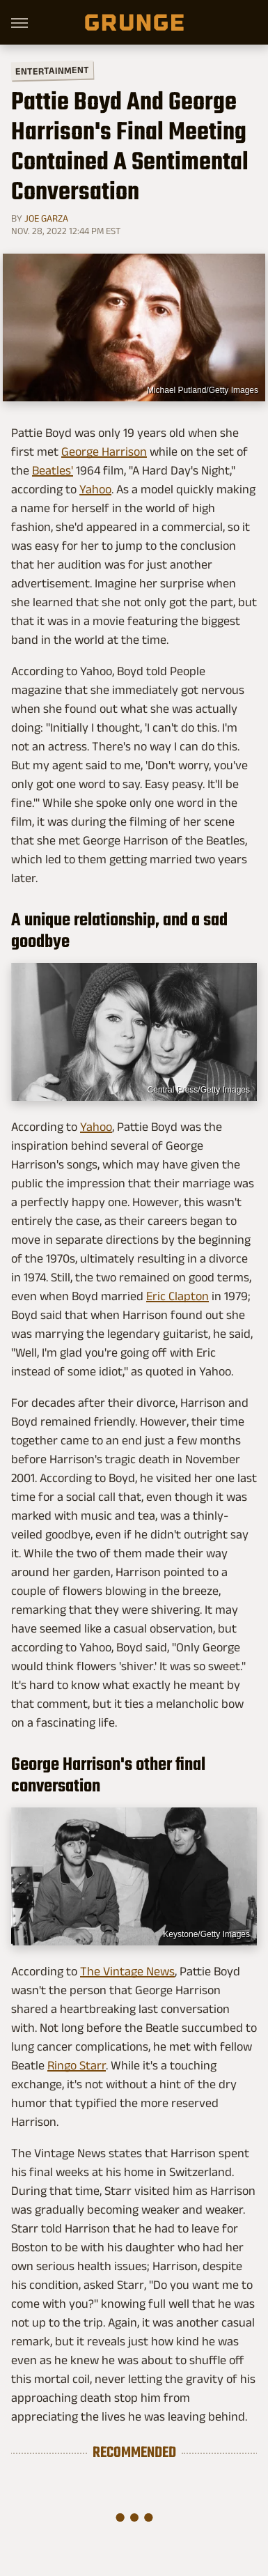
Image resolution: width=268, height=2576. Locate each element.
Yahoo (95, 489)
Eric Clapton (177, 1296)
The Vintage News (127, 1971)
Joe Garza (46, 218)
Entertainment (52, 70)
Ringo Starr (76, 2065)
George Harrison (104, 451)
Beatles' (52, 470)
